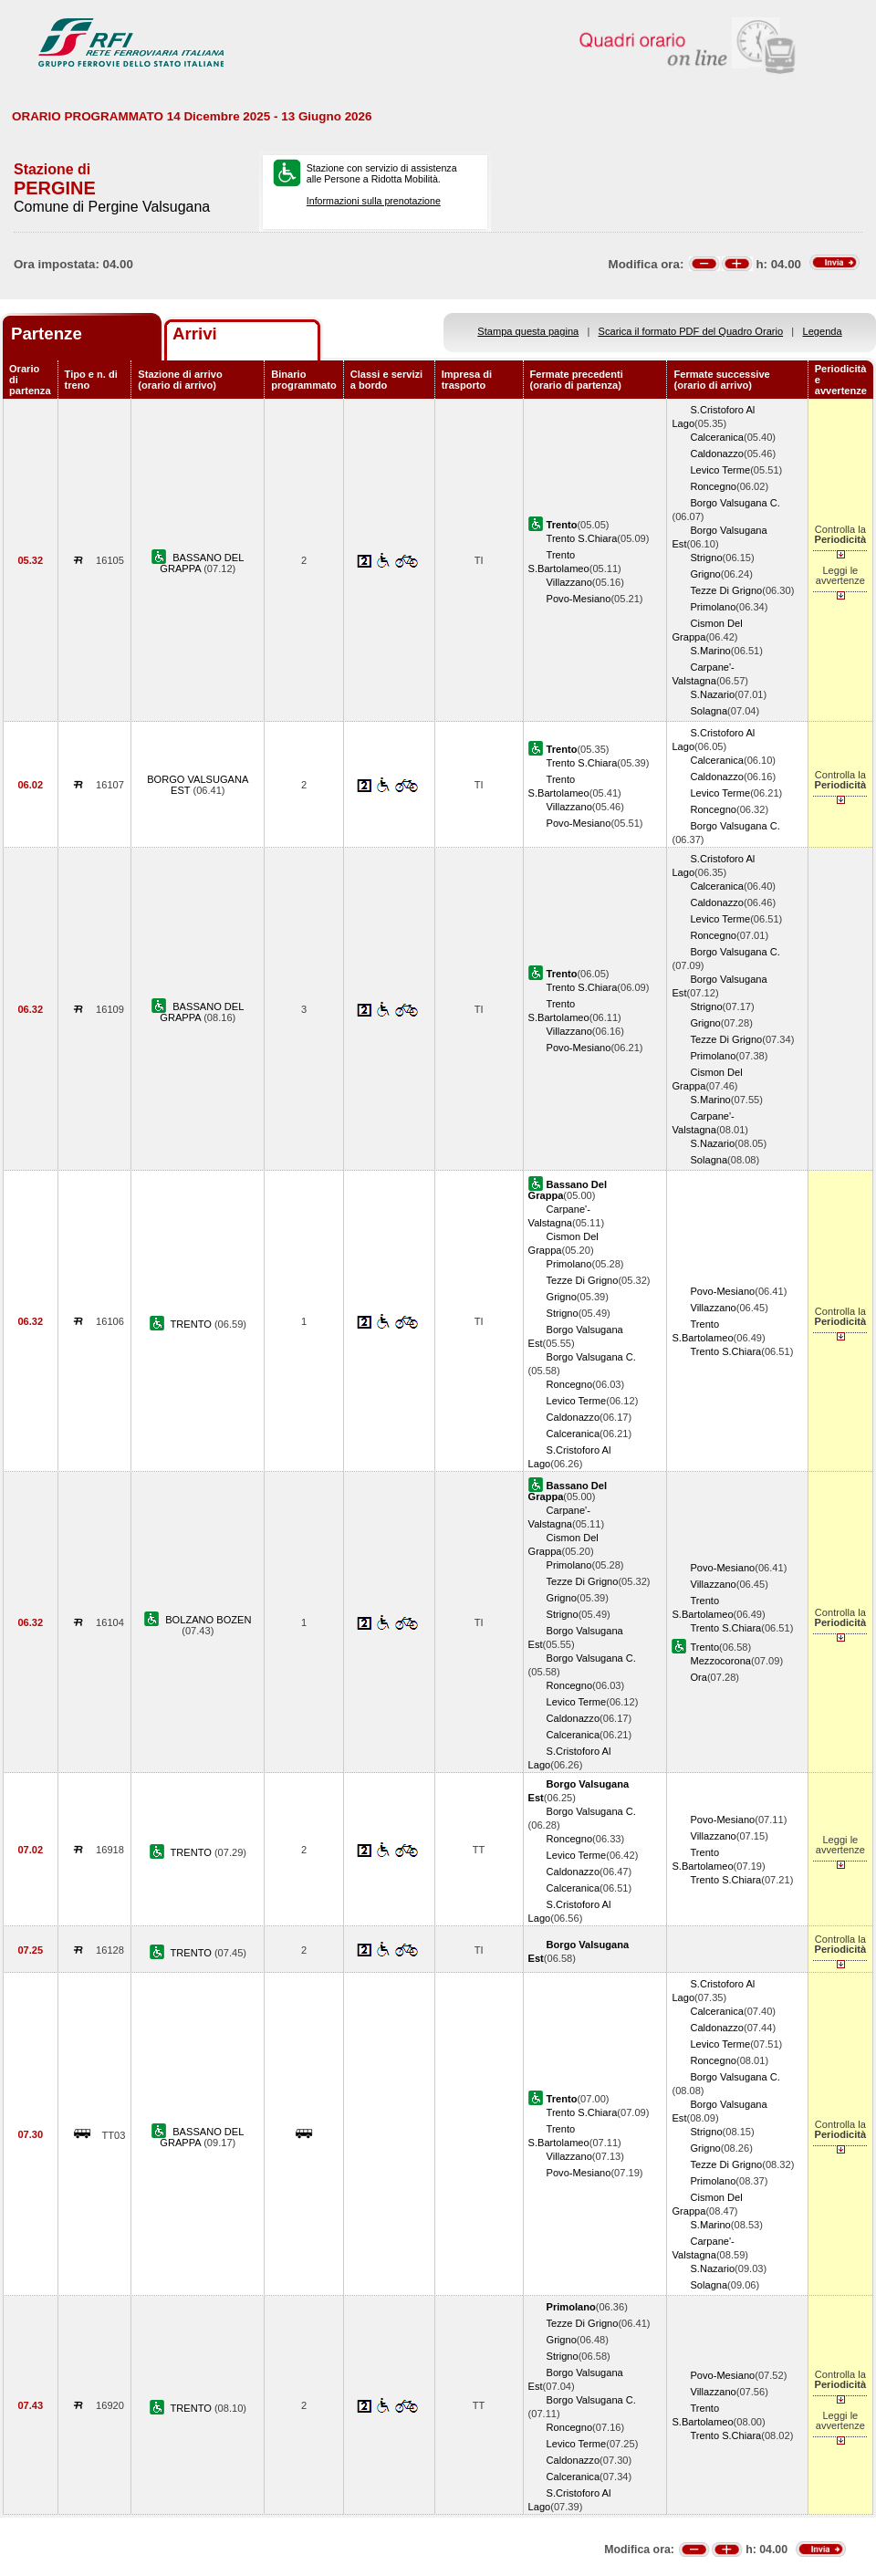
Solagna (708, 710)
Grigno (705, 573)
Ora (698, 1677)
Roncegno (713, 486)
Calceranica (717, 437)
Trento (704, 1647)
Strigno (706, 557)
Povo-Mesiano (579, 598)
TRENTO (192, 1324)
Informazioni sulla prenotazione (374, 200)
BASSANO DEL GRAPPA (202, 563)
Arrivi (194, 333)
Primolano (712, 606)
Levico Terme (720, 469)
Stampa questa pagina (528, 331)
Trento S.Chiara (582, 538)
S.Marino (710, 650)
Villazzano (569, 582)
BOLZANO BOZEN (208, 1619)
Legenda (822, 331)
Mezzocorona (720, 1660)
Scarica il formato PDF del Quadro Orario (691, 331)
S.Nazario (712, 694)
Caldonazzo (717, 453)
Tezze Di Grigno (726, 590)
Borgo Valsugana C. (734, 502)
